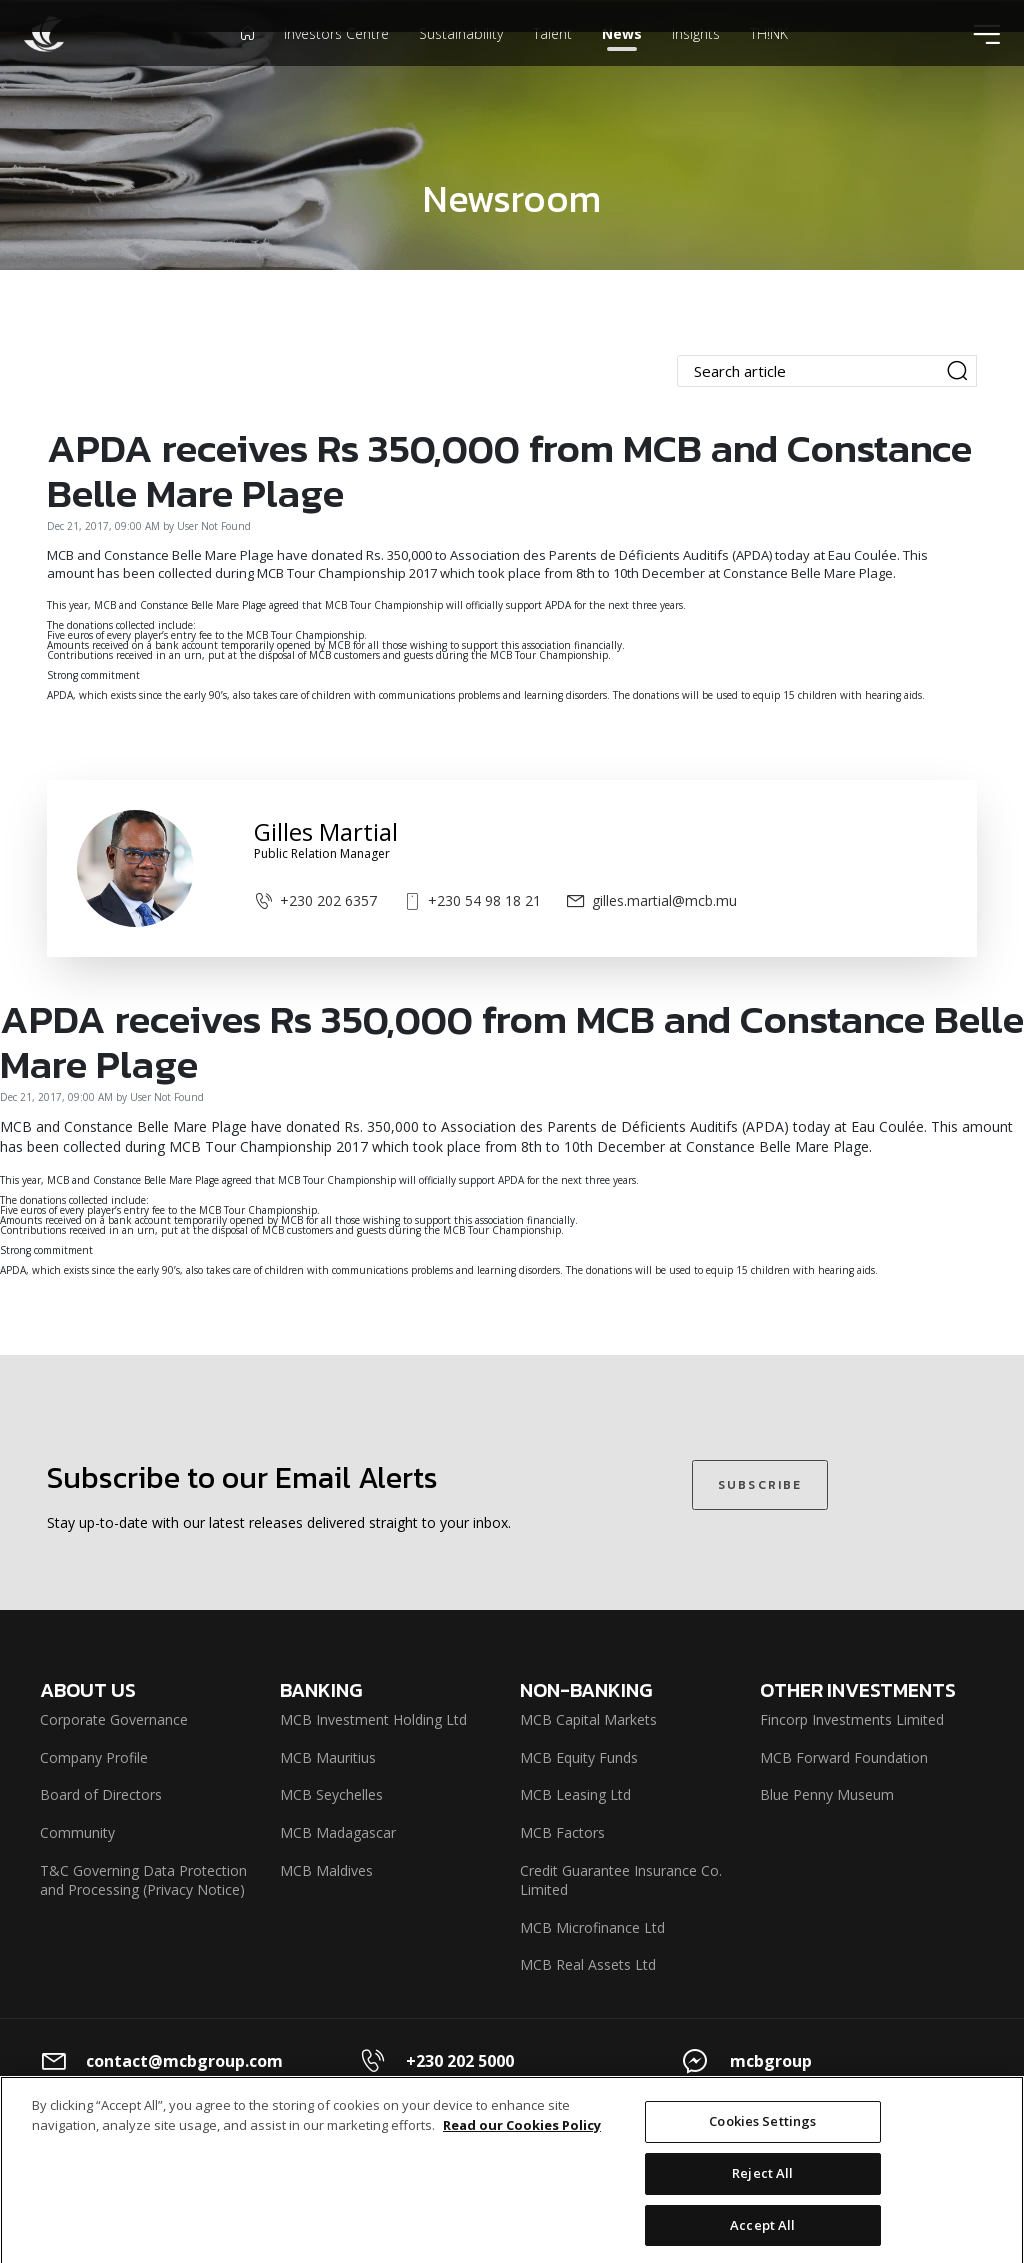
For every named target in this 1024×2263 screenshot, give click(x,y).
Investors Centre (336, 64)
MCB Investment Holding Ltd (373, 1719)
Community (77, 1832)
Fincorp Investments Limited (852, 1719)
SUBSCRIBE (760, 1485)
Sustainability (461, 64)
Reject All (762, 2190)
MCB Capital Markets (588, 1719)
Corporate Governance (114, 1719)
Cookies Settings (762, 2138)
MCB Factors (562, 1832)
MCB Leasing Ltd (575, 1794)
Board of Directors (101, 1794)
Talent (552, 64)
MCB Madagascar (338, 1832)
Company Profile (94, 1757)
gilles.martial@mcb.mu (651, 900)
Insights (696, 64)
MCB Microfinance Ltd (592, 1927)
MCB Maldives (326, 1870)
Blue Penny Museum (827, 1794)
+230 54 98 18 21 (471, 900)
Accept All (762, 2241)
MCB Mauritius (328, 1757)
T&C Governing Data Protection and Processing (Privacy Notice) (143, 1880)
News (622, 64)
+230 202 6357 (315, 900)
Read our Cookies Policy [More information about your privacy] (522, 2141)
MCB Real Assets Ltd (588, 1964)
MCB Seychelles (331, 1794)
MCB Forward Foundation (844, 1757)
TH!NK (769, 64)
